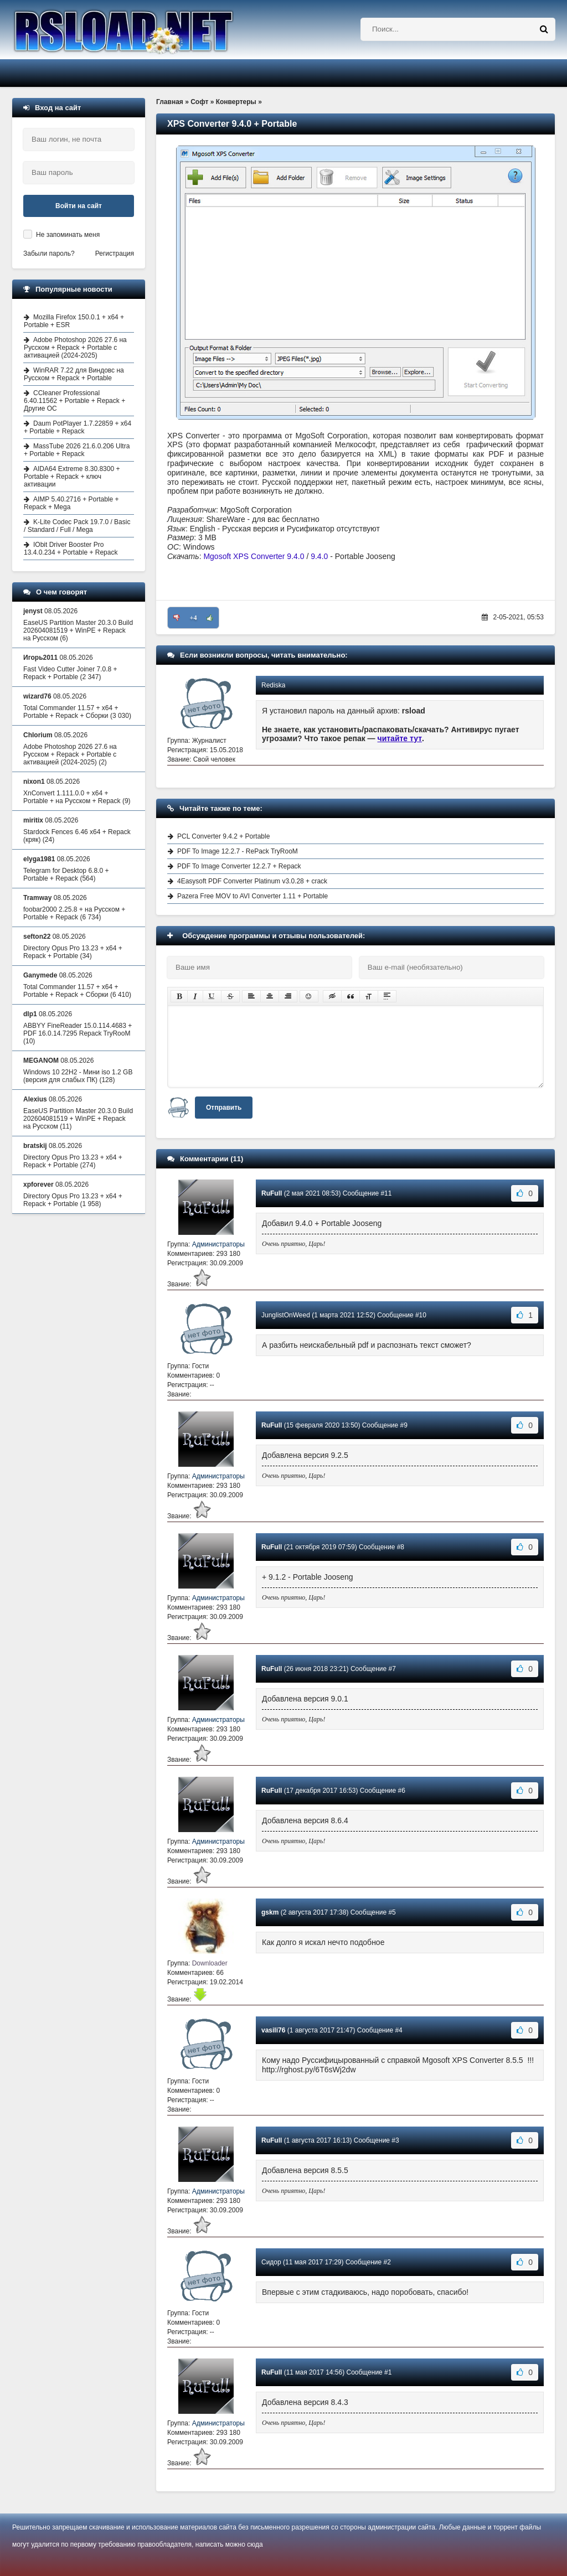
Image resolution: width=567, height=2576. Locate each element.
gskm (270, 1912)
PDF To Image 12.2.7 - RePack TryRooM (237, 851)
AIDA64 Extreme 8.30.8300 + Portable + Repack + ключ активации (72, 476)
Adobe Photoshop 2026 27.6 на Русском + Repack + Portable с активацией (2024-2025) (75, 347)
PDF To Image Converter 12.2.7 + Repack (239, 866)
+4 (193, 617)
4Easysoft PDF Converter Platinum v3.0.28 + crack (252, 881)
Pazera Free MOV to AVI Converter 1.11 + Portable (252, 896)
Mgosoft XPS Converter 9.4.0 (253, 556)
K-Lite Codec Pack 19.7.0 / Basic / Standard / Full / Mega (77, 526)
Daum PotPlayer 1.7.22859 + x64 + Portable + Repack (77, 427)
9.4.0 (319, 556)
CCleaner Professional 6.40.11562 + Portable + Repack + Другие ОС (74, 400)
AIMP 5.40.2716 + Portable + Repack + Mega (71, 503)
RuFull (271, 1193)
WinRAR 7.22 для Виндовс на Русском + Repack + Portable (74, 374)
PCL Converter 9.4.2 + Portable (223, 836)
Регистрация (114, 253)
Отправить (223, 1107)
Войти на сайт (78, 206)
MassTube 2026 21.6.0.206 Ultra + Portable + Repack (77, 450)
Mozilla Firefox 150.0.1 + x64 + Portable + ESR (74, 321)
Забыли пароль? (49, 253)
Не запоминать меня (68, 235)
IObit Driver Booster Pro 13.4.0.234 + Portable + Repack (70, 548)
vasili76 (273, 2030)
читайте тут (400, 738)
